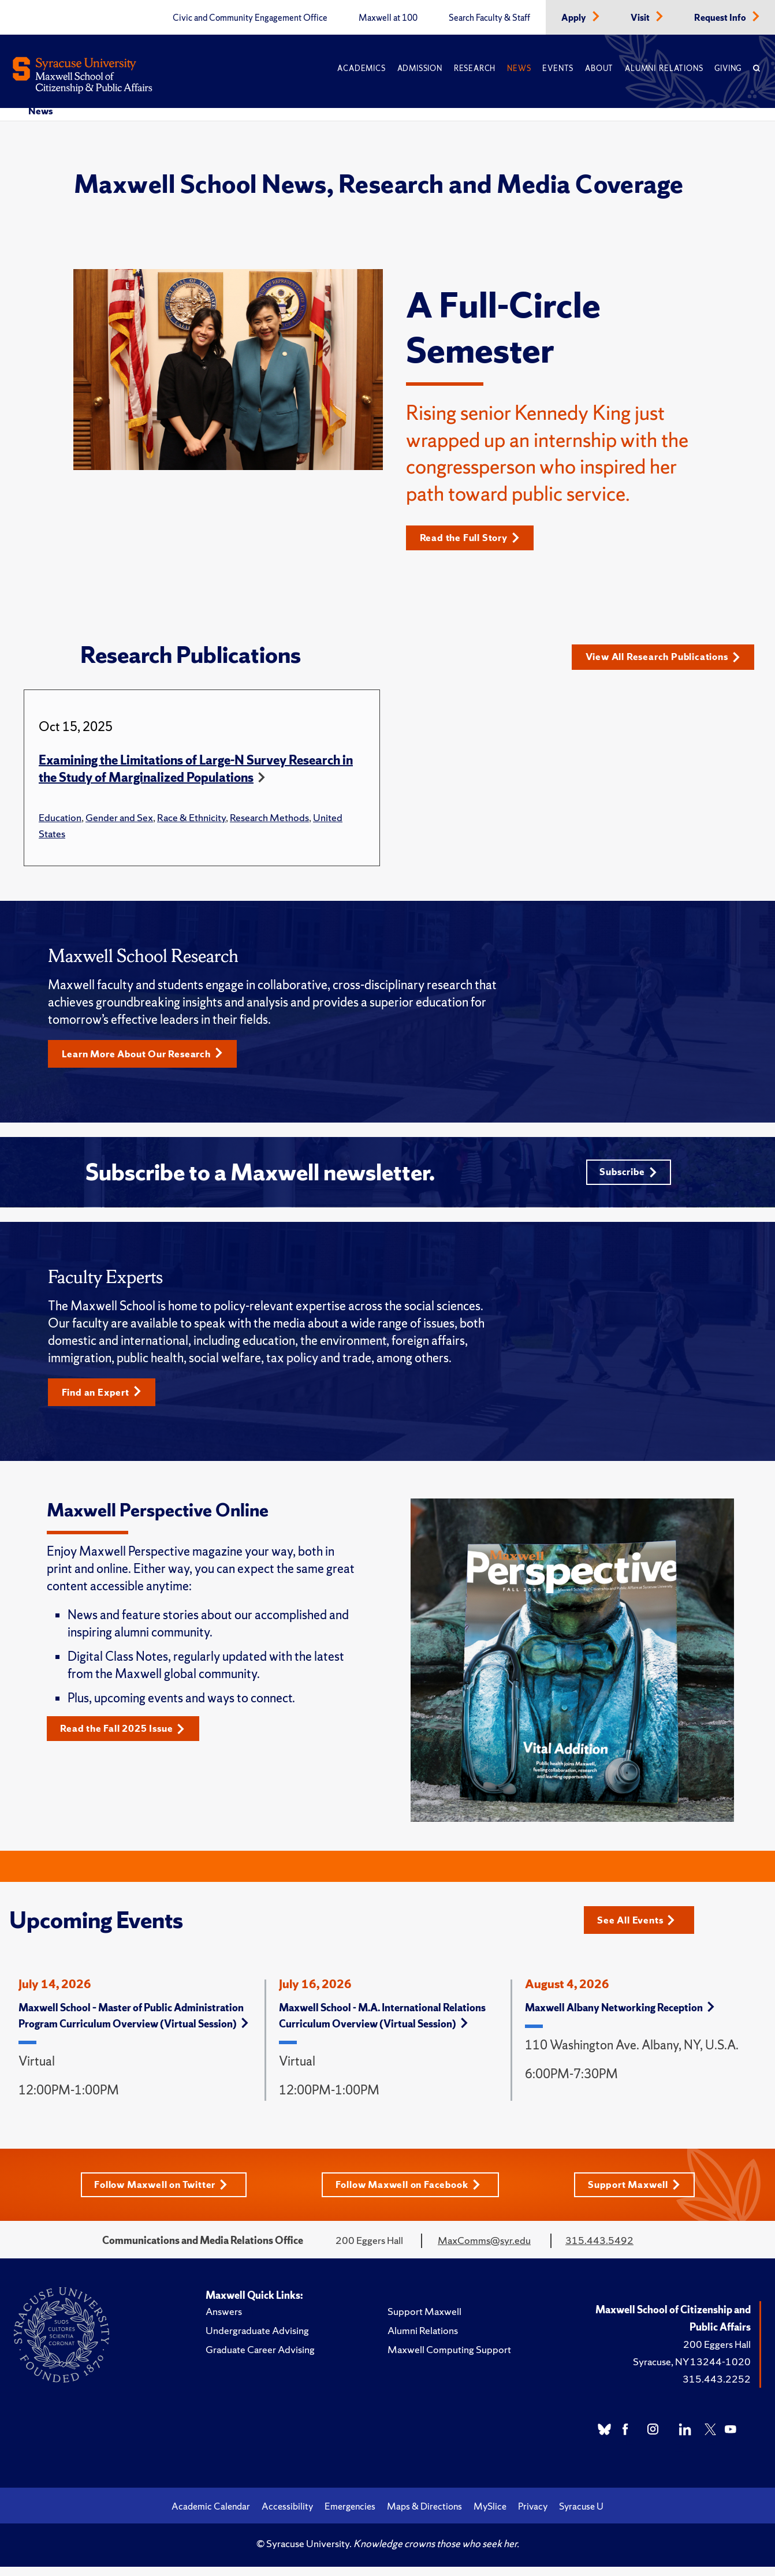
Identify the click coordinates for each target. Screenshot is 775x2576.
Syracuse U (581, 2516)
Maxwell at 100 (388, 18)
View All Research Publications (663, 659)
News (519, 68)
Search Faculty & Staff (489, 18)
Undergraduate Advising (257, 2340)
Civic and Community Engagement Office (250, 18)
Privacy (532, 2516)
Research (474, 68)
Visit (641, 18)
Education (60, 822)
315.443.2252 (717, 2388)
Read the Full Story (474, 538)
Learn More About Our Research (148, 1059)
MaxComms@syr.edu (484, 2250)
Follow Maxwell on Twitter (159, 2194)
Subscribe (627, 1179)
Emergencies (350, 2516)
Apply (574, 18)
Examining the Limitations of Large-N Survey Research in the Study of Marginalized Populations (196, 774)
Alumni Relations (664, 68)
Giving (728, 68)
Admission (419, 68)
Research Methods (269, 822)
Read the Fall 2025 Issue (128, 1738)
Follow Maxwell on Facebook (410, 2194)
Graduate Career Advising (260, 2359)
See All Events (640, 1928)
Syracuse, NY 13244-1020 (692, 2371)
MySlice (490, 2516)
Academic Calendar (211, 2516)
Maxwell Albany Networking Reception (619, 2016)
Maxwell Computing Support (449, 2359)
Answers (224, 2321)
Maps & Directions (424, 2516)
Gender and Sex (119, 822)
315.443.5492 (599, 2250)
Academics (361, 68)
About (599, 68)
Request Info (721, 18)
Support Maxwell (639, 2194)
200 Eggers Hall (717, 2354)
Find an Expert (105, 1401)
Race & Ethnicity (191, 822)
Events (557, 68)
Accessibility (287, 2516)
